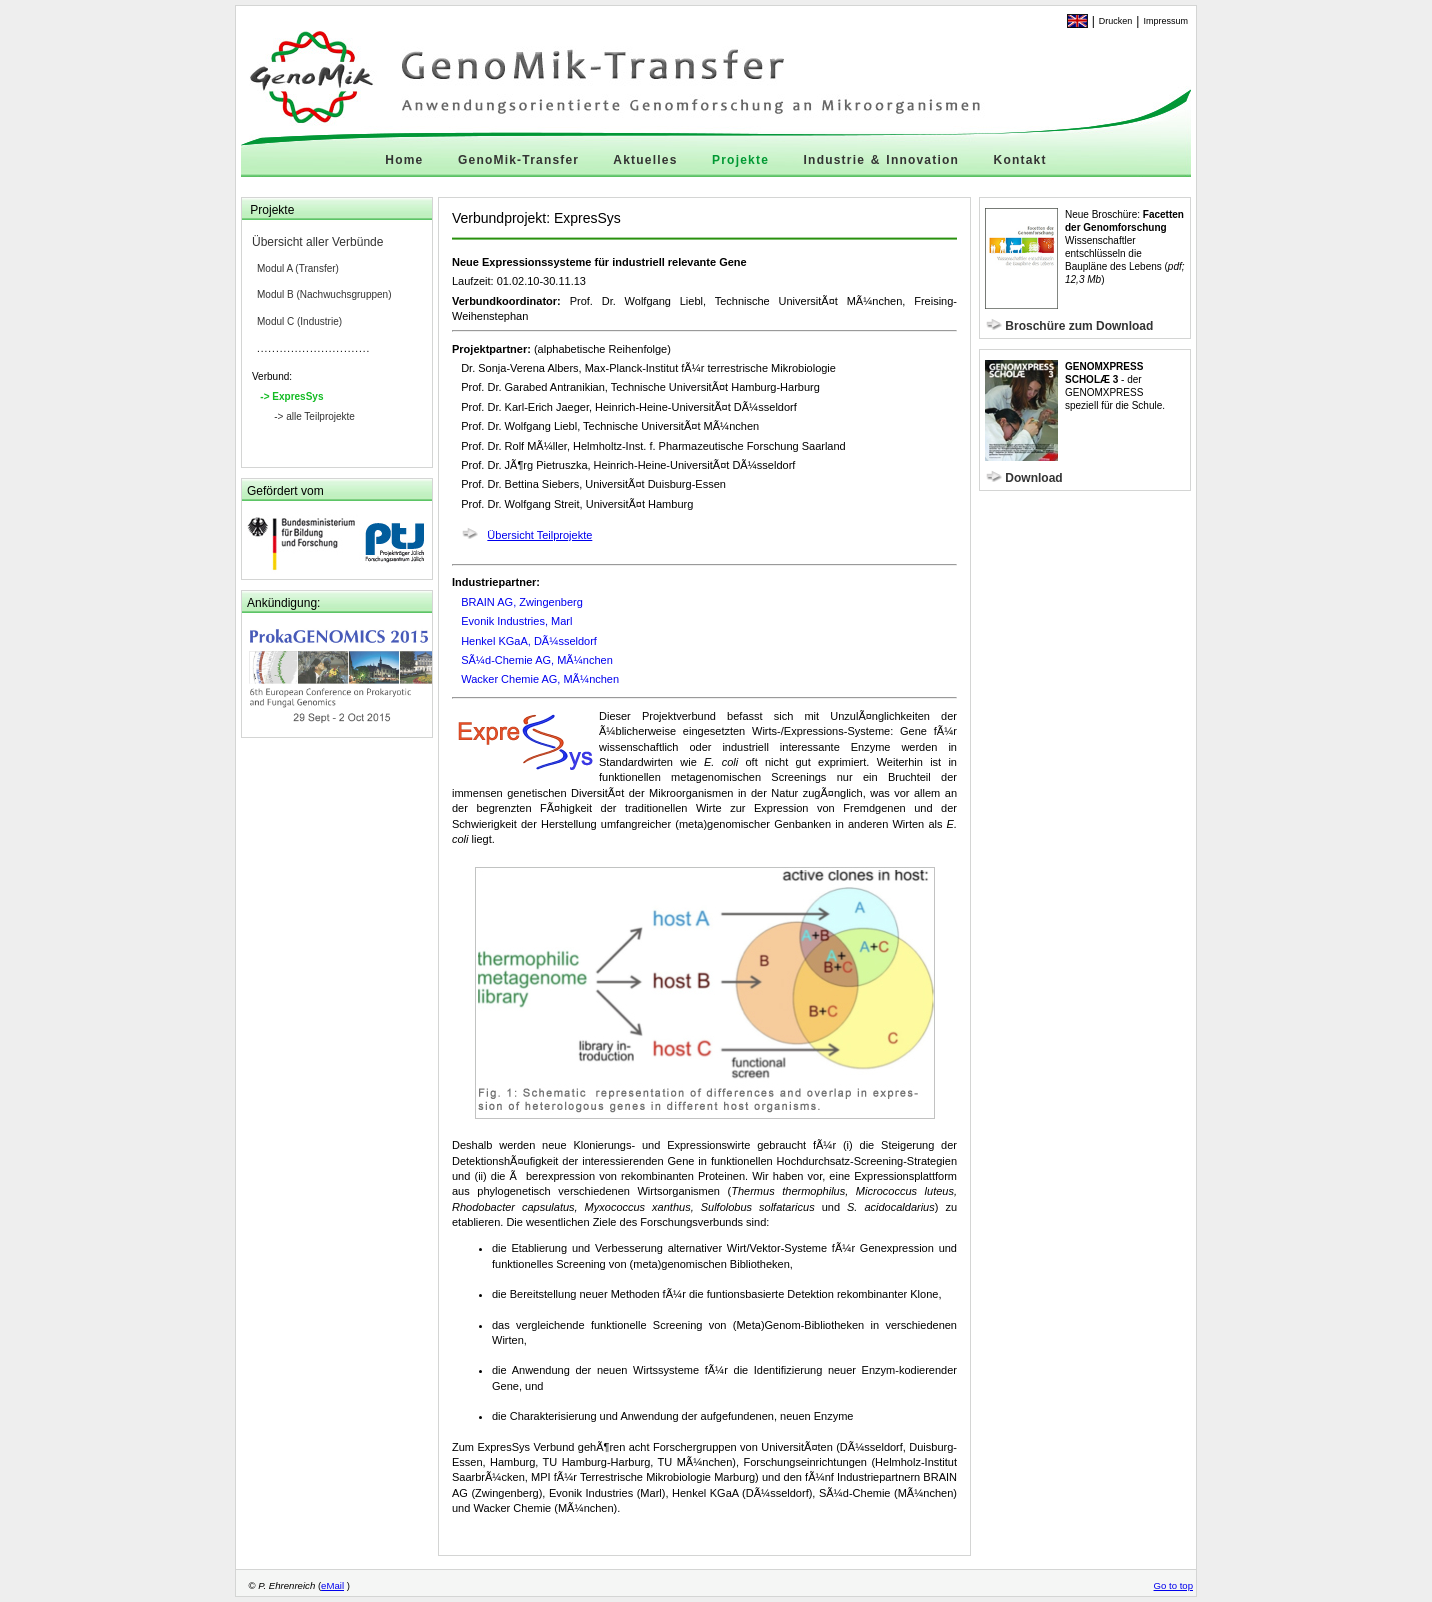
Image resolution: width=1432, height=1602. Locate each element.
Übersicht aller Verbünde (317, 242)
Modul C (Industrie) (299, 321)
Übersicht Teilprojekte (539, 535)
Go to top (1173, 1585)
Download (1033, 478)
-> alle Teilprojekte (314, 416)
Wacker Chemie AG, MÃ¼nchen (540, 679)
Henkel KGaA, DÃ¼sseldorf (529, 641)
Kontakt (1020, 160)
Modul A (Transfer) (298, 268)
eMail (332, 1585)
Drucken (1116, 21)
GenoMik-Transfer (518, 160)
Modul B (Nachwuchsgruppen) (324, 294)
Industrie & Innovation (881, 160)
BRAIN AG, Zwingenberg (522, 602)
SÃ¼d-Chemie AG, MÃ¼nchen (537, 660)
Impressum (1165, 21)
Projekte (740, 160)
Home (404, 160)
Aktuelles (645, 160)
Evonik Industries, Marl (516, 621)
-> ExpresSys (291, 396)
